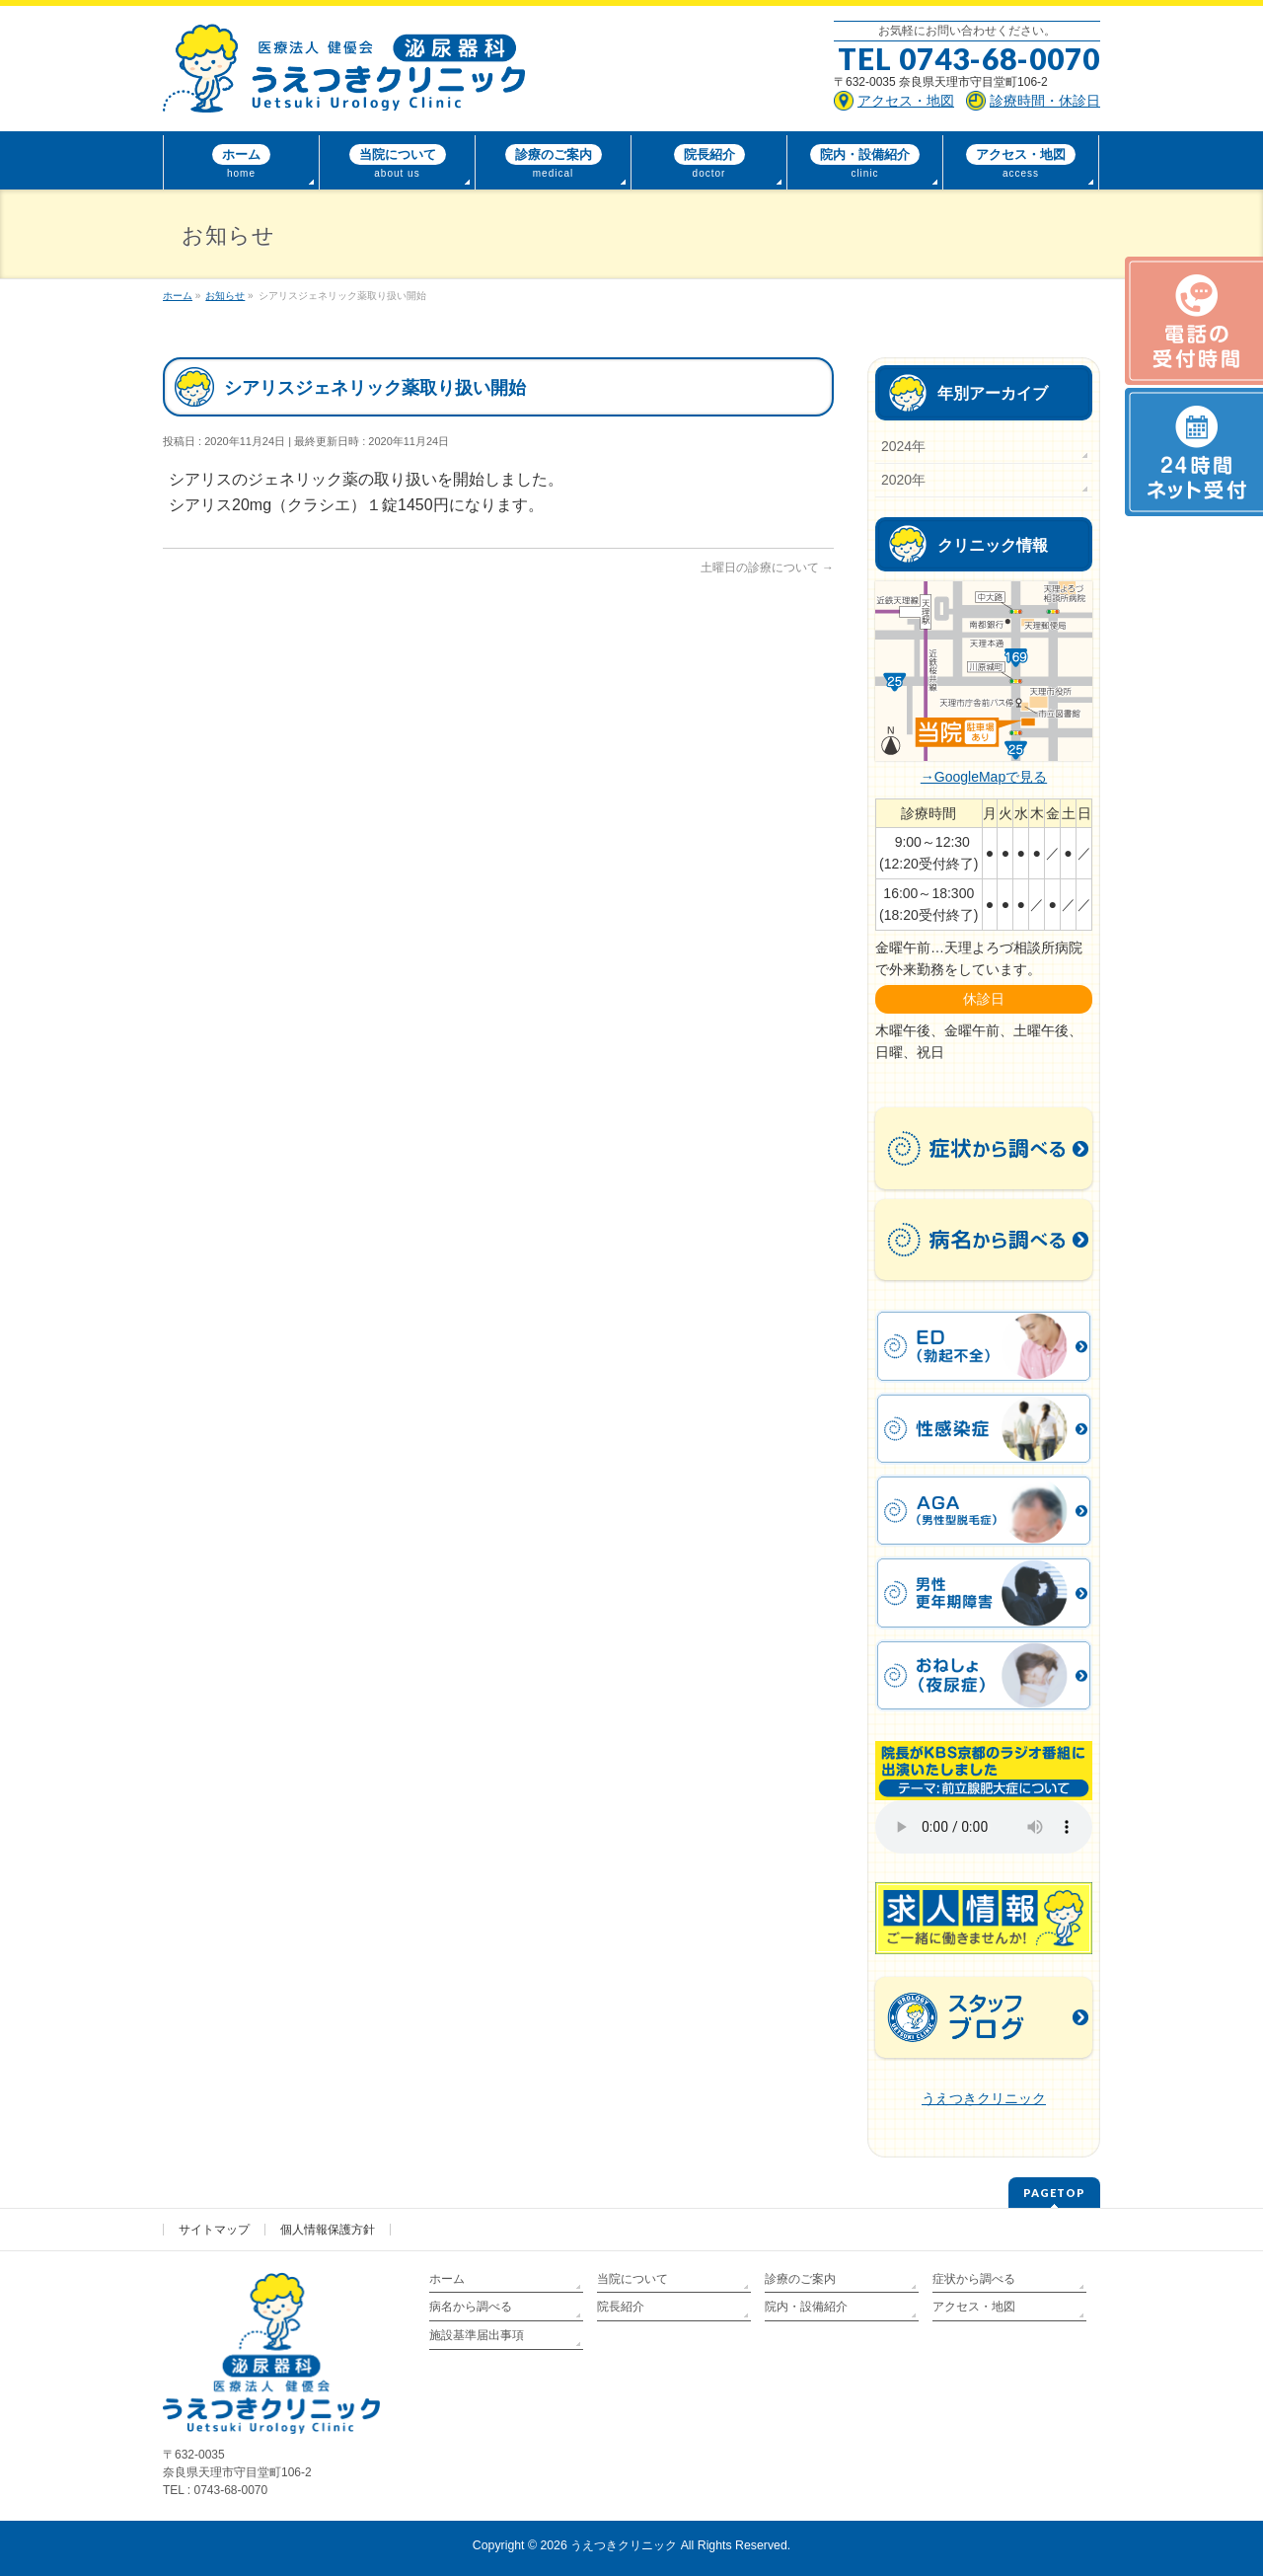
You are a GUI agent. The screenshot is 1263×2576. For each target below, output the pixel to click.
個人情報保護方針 (327, 2229)
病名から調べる (470, 2306)
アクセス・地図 (973, 2306)
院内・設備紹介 (806, 2306)
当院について (632, 2279)
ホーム (447, 2279)
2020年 (903, 480)
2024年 (903, 446)
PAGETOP (1054, 2192)
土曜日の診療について (767, 567)
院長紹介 (620, 2306)
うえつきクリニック (984, 2098)
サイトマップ (214, 2229)
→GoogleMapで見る (984, 777)
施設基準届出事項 (476, 2335)
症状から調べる (973, 2279)
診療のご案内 (800, 2279)
